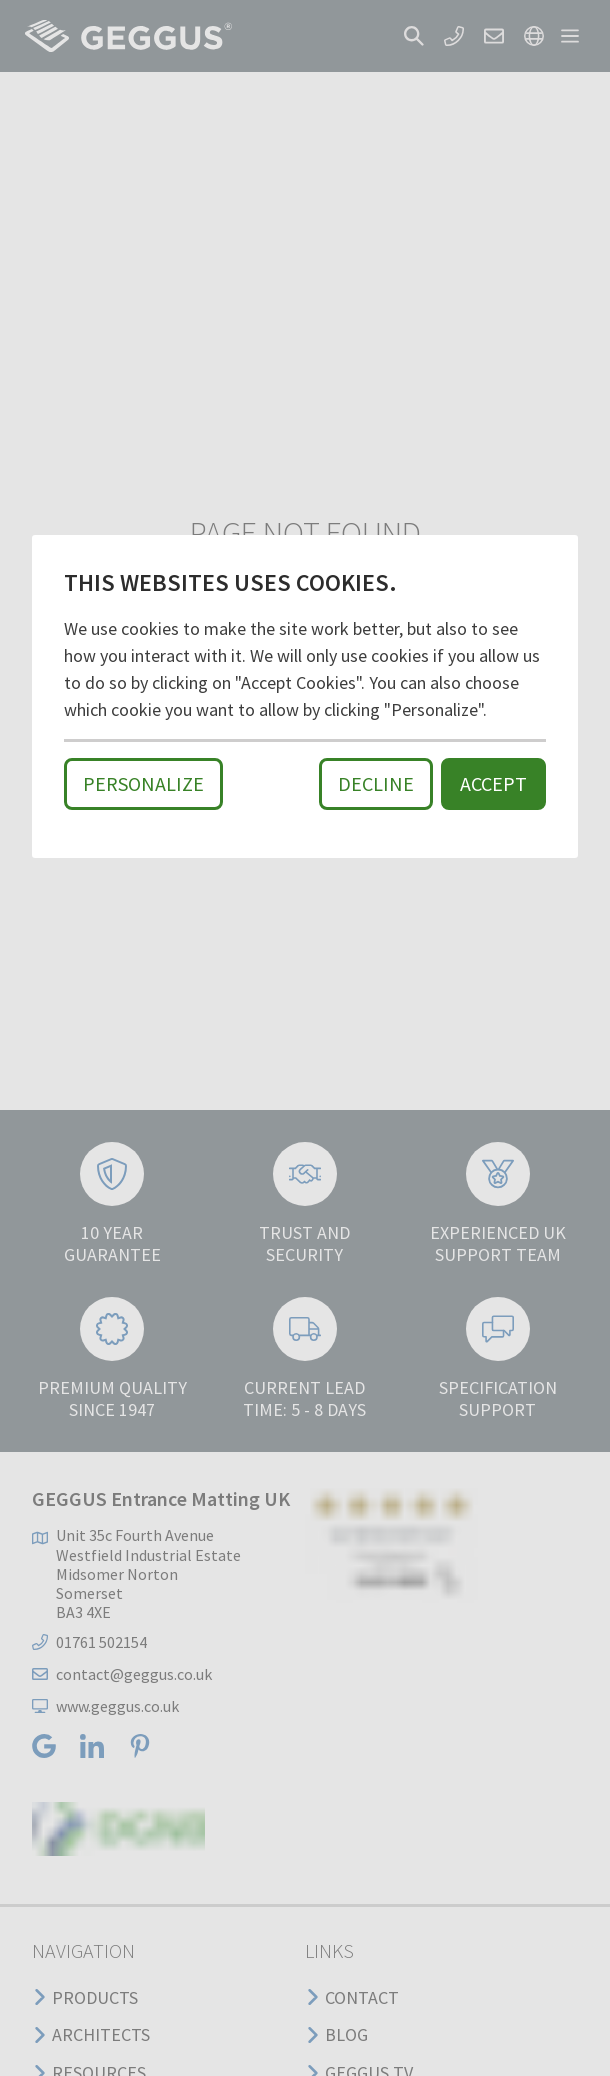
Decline (376, 783)
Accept (493, 783)
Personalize (143, 783)
